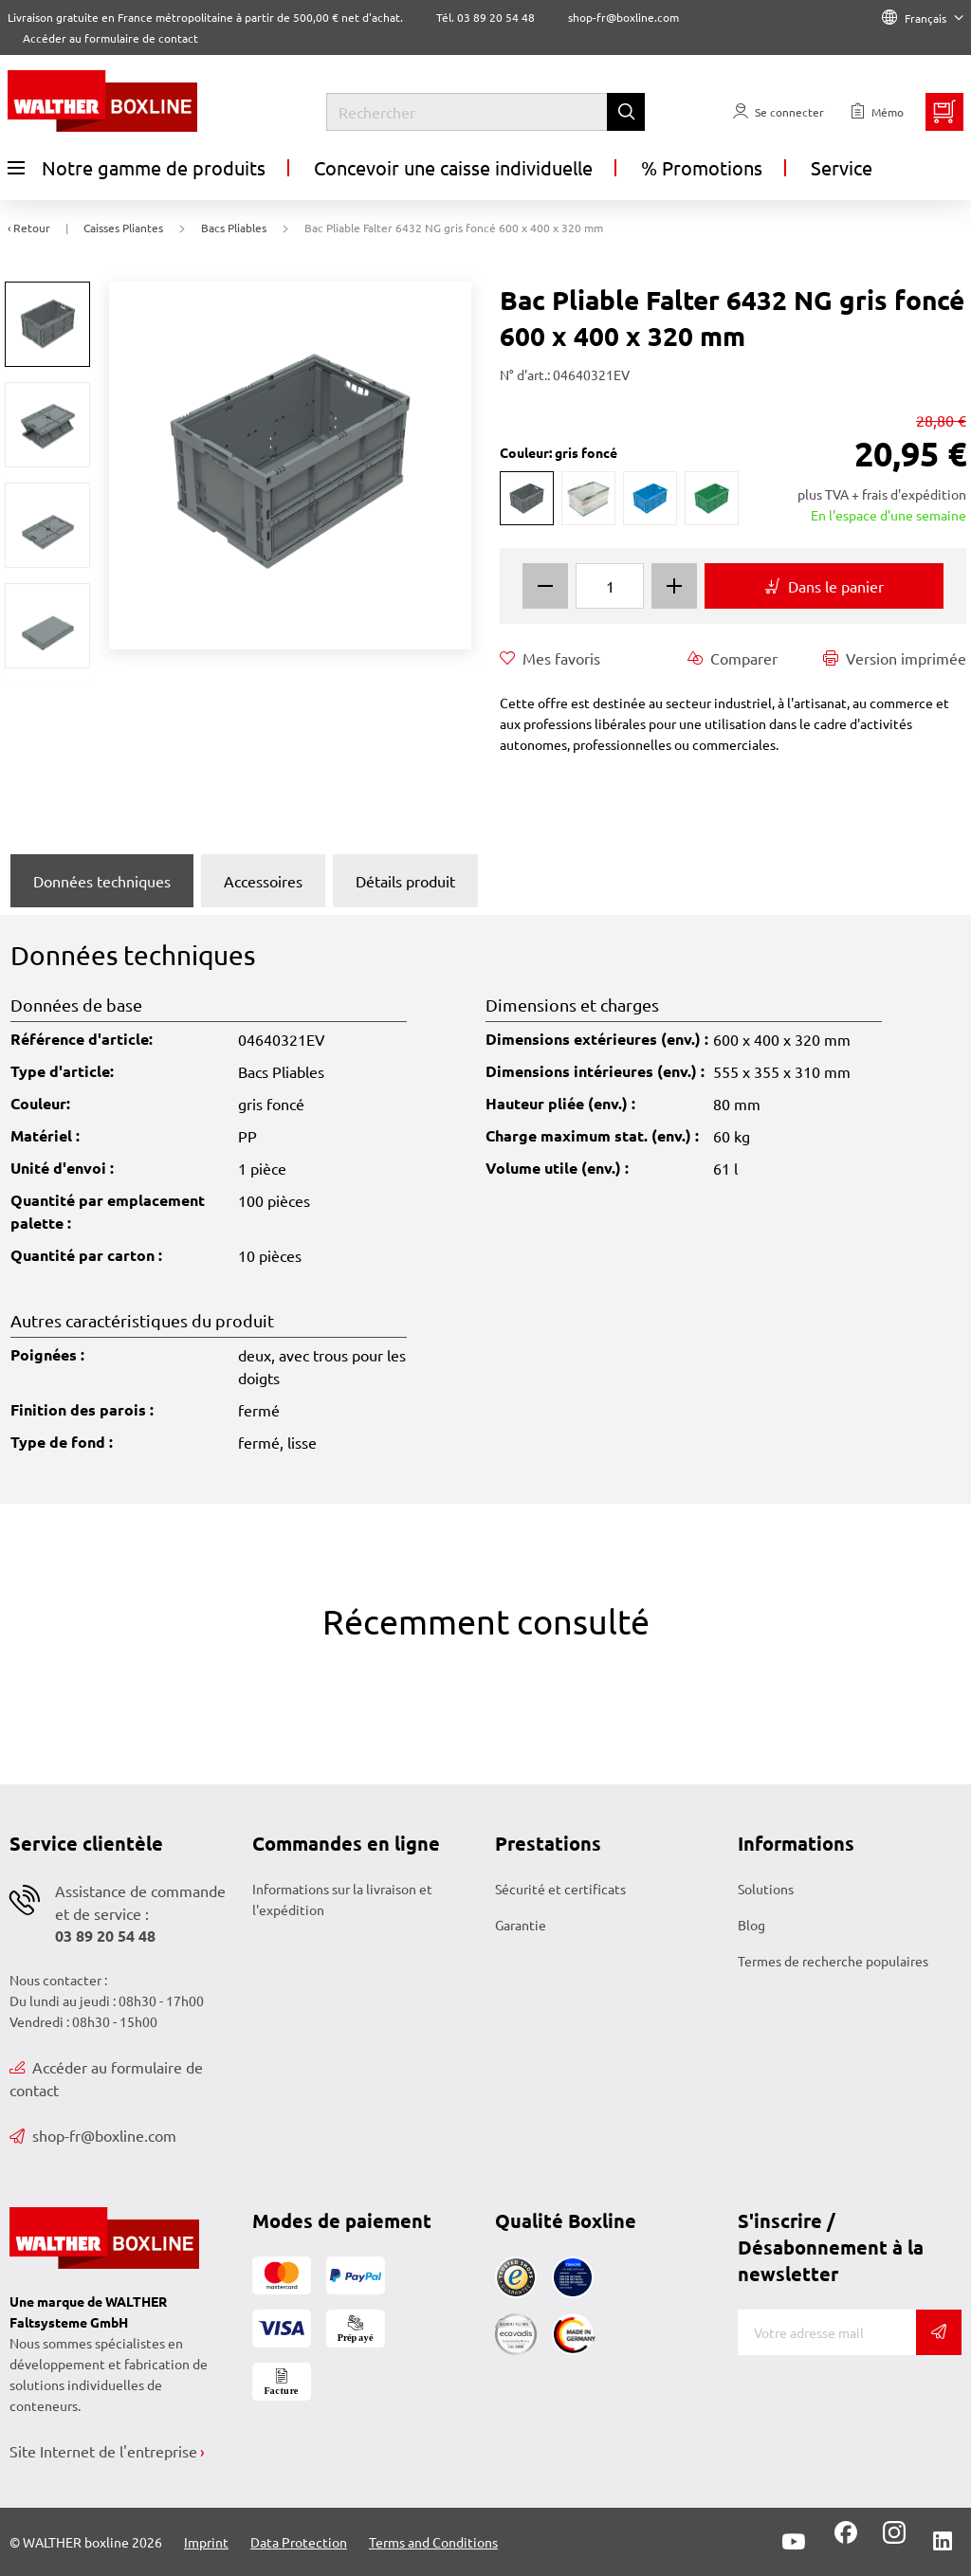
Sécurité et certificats (560, 1888)
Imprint (206, 2541)
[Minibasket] (944, 112)
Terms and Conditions (433, 2541)
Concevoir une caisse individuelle (453, 167)
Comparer (732, 658)
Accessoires (263, 880)
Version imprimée (894, 658)
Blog (751, 1924)
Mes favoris (550, 658)
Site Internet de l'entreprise (103, 2450)
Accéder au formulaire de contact (110, 38)
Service (841, 167)
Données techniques (102, 880)
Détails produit (405, 880)
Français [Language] (922, 18)
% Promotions (701, 167)
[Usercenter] (778, 112)
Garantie (520, 1924)
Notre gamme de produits (137, 168)
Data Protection (298, 2541)
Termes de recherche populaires (833, 1960)
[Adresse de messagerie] (827, 2332)
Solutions (766, 1888)
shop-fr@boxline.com (92, 2135)
